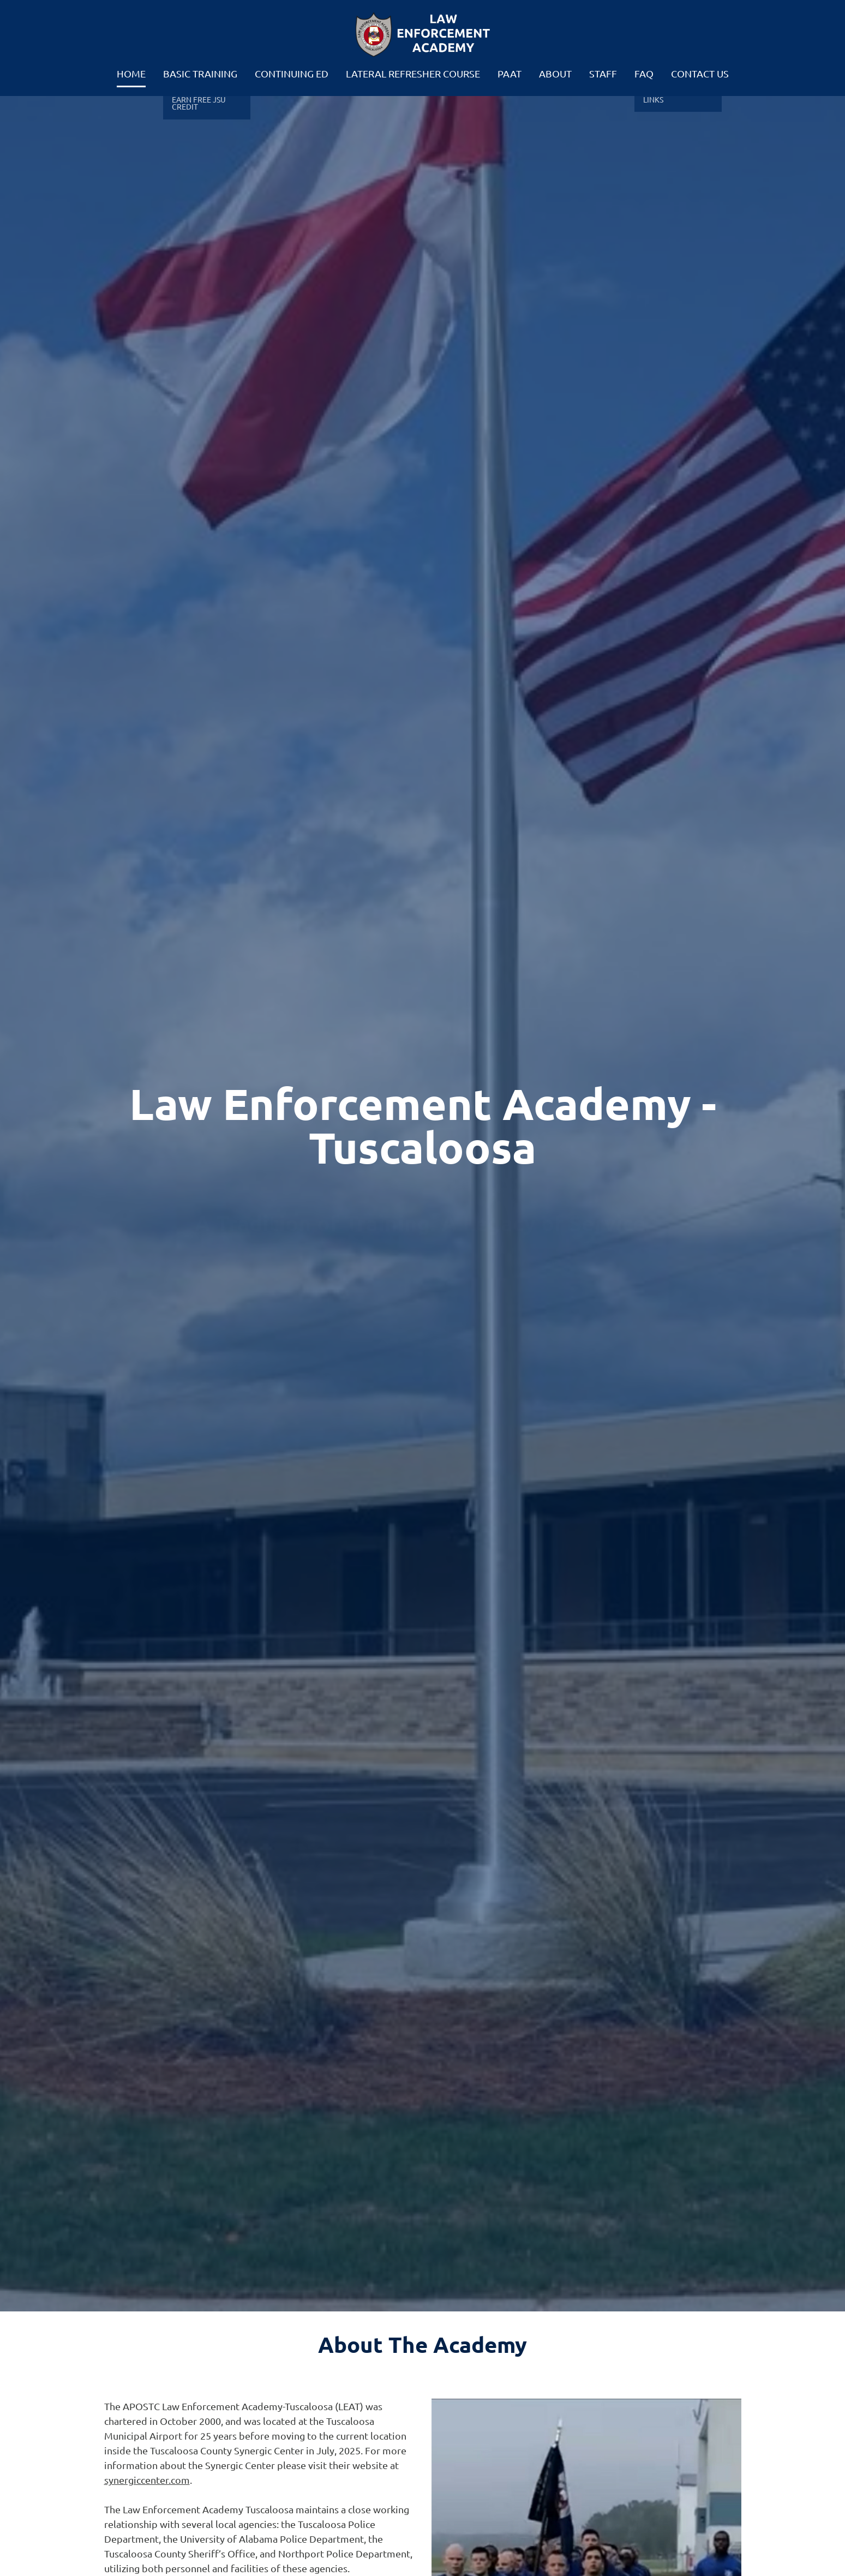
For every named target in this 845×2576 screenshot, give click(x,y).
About (555, 73)
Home (131, 73)
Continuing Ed (291, 73)
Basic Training (200, 73)
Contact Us (700, 73)
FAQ (644, 73)
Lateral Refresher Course (413, 73)
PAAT (510, 73)
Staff (603, 73)
